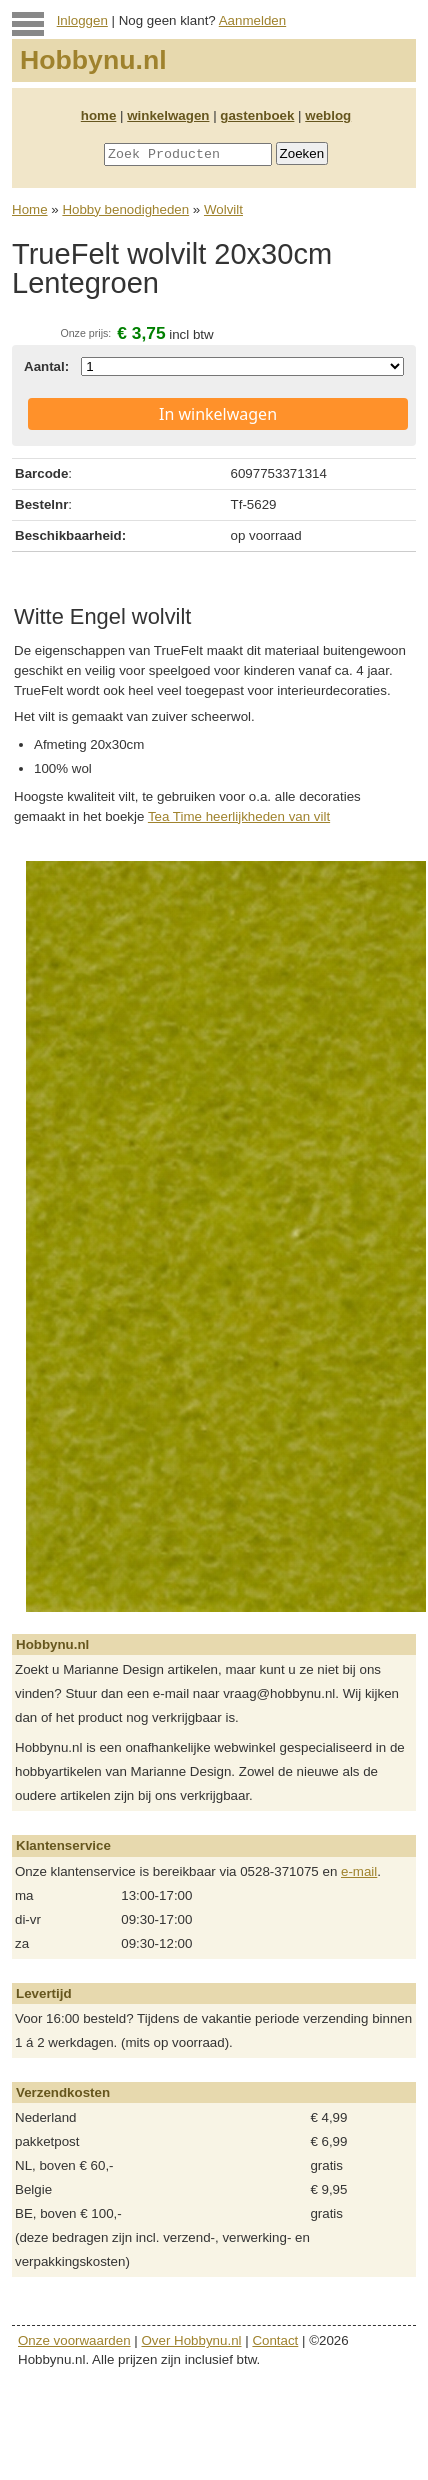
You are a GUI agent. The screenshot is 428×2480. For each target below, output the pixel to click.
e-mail (359, 1871)
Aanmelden (252, 20)
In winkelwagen (218, 414)
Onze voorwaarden (74, 2340)
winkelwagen (168, 115)
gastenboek (257, 115)
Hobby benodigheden (125, 209)
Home (30, 209)
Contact (275, 2340)
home (99, 115)
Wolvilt (223, 209)
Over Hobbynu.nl (192, 2340)
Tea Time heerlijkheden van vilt (239, 816)
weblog (328, 115)
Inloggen (82, 20)
